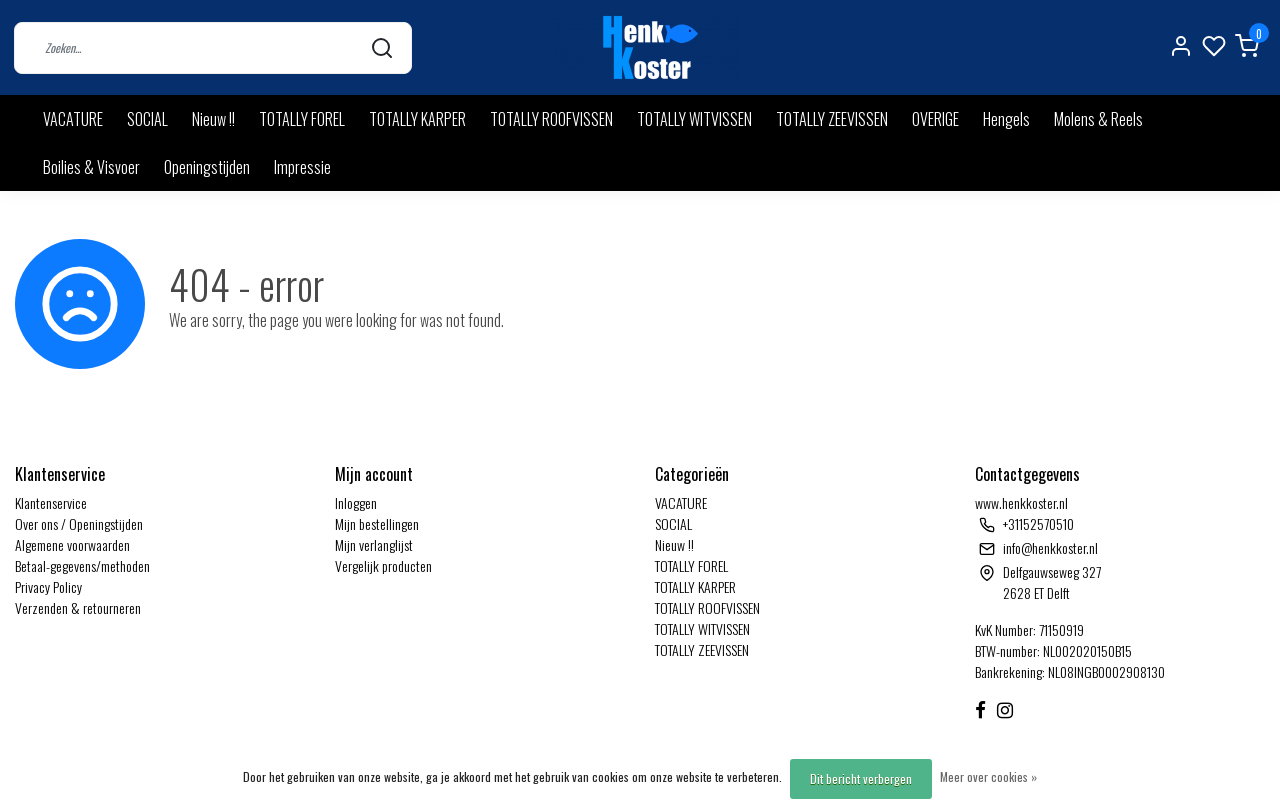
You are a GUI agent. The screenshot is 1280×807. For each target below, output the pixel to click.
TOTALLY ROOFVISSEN (551, 119)
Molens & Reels (1098, 119)
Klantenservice (51, 502)
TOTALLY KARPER (417, 119)
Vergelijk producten (383, 565)
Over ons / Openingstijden (79, 523)
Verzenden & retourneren (78, 607)
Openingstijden (207, 167)
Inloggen (356, 502)
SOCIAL (147, 119)
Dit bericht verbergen (861, 778)
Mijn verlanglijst (374, 544)
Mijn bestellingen (377, 523)
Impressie (302, 167)
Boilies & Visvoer (91, 167)
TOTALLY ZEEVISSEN (832, 119)
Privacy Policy (48, 586)
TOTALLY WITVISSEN (694, 119)
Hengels (1006, 119)
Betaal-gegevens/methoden (82, 565)
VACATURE (73, 119)
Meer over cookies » (988, 776)
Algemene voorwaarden (72, 544)
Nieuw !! (213, 119)
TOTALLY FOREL (302, 119)
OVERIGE (935, 119)
